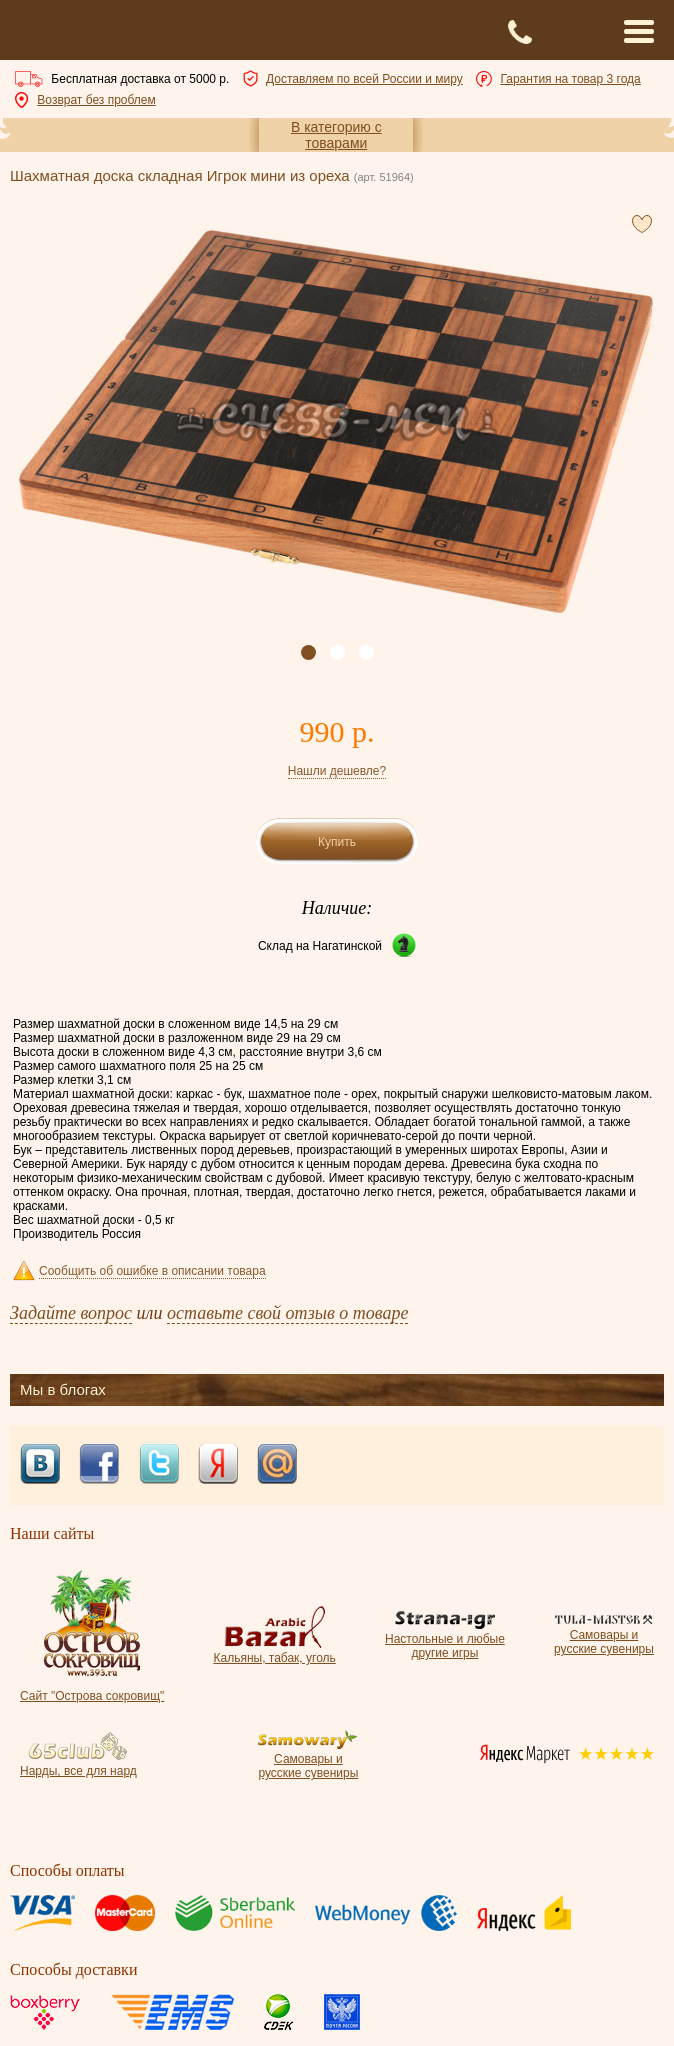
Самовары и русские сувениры (604, 1635)
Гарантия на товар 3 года (570, 79)
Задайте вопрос (71, 1313)
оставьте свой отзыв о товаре (287, 1313)
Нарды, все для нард (78, 1764)
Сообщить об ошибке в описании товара (152, 1271)
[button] (308, 652)
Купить (337, 842)
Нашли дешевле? (337, 771)
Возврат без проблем (96, 100)
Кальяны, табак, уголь (274, 1651)
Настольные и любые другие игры (445, 1639)
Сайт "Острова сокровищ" (92, 1689)
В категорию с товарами (336, 135)
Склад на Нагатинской (320, 946)
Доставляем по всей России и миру (364, 79)
